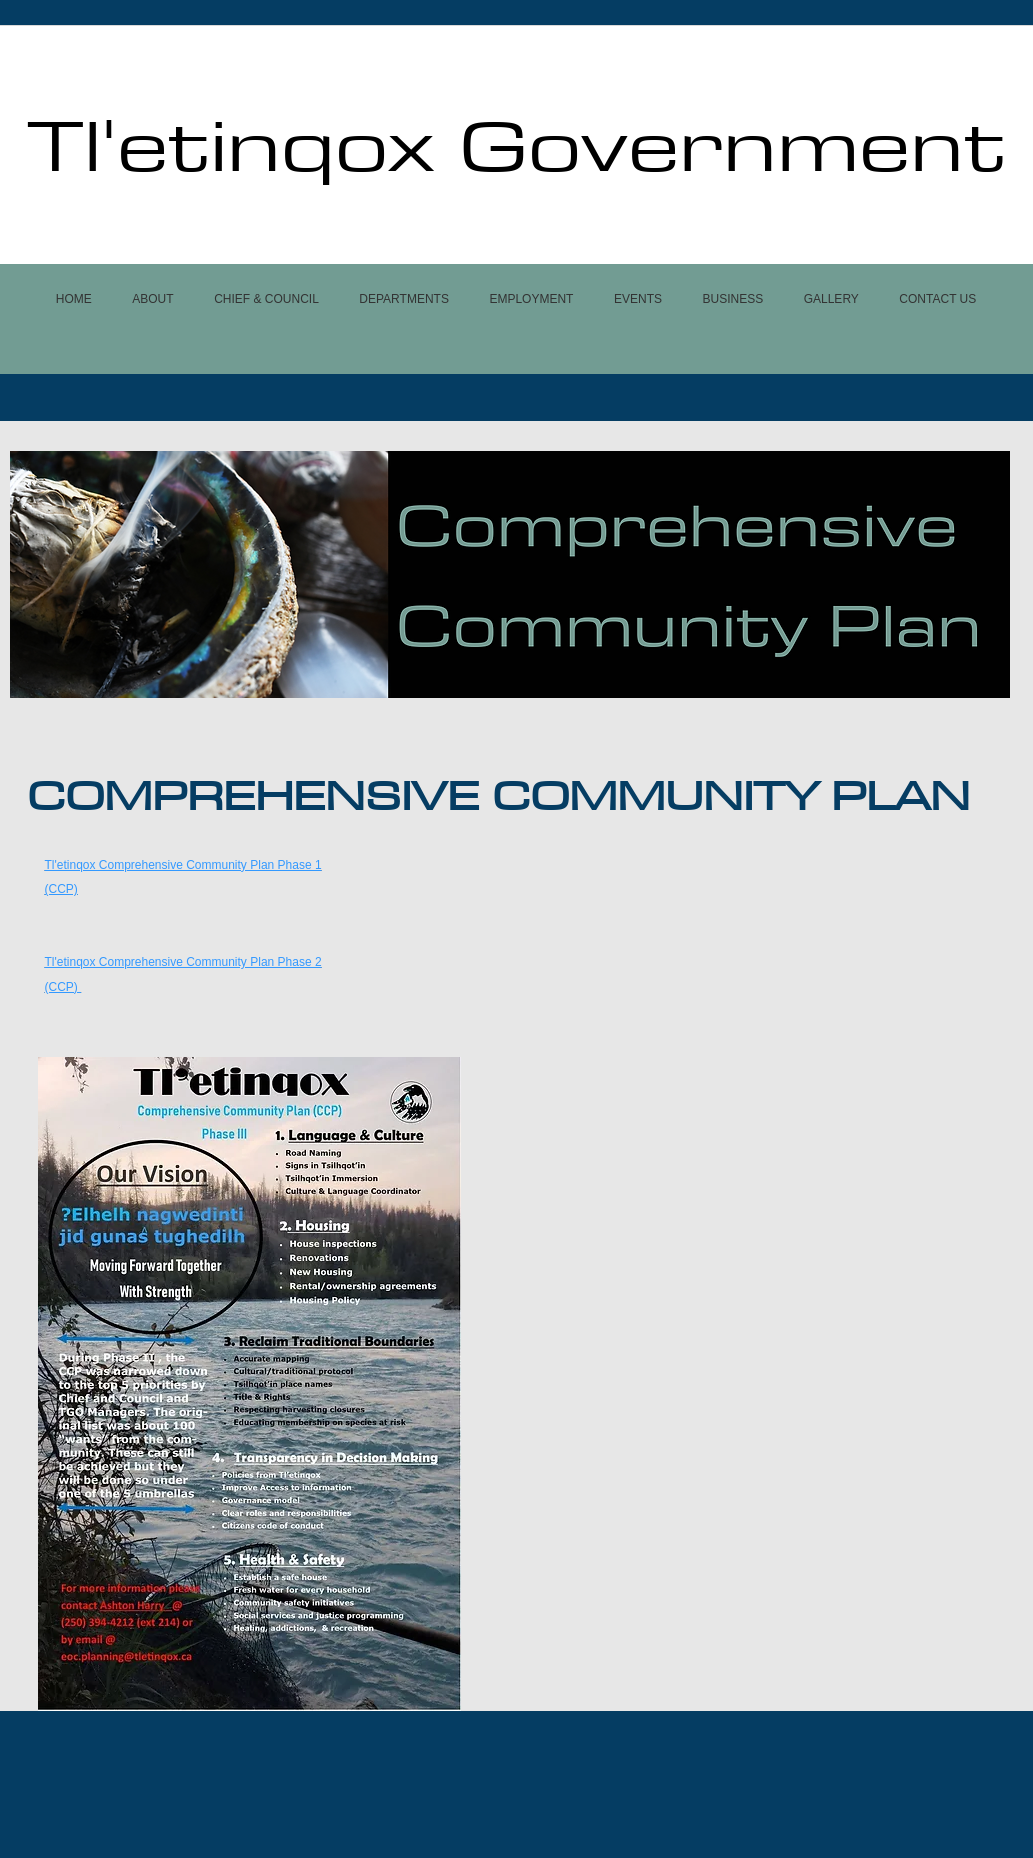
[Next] (982, 574)
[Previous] (38, 574)
